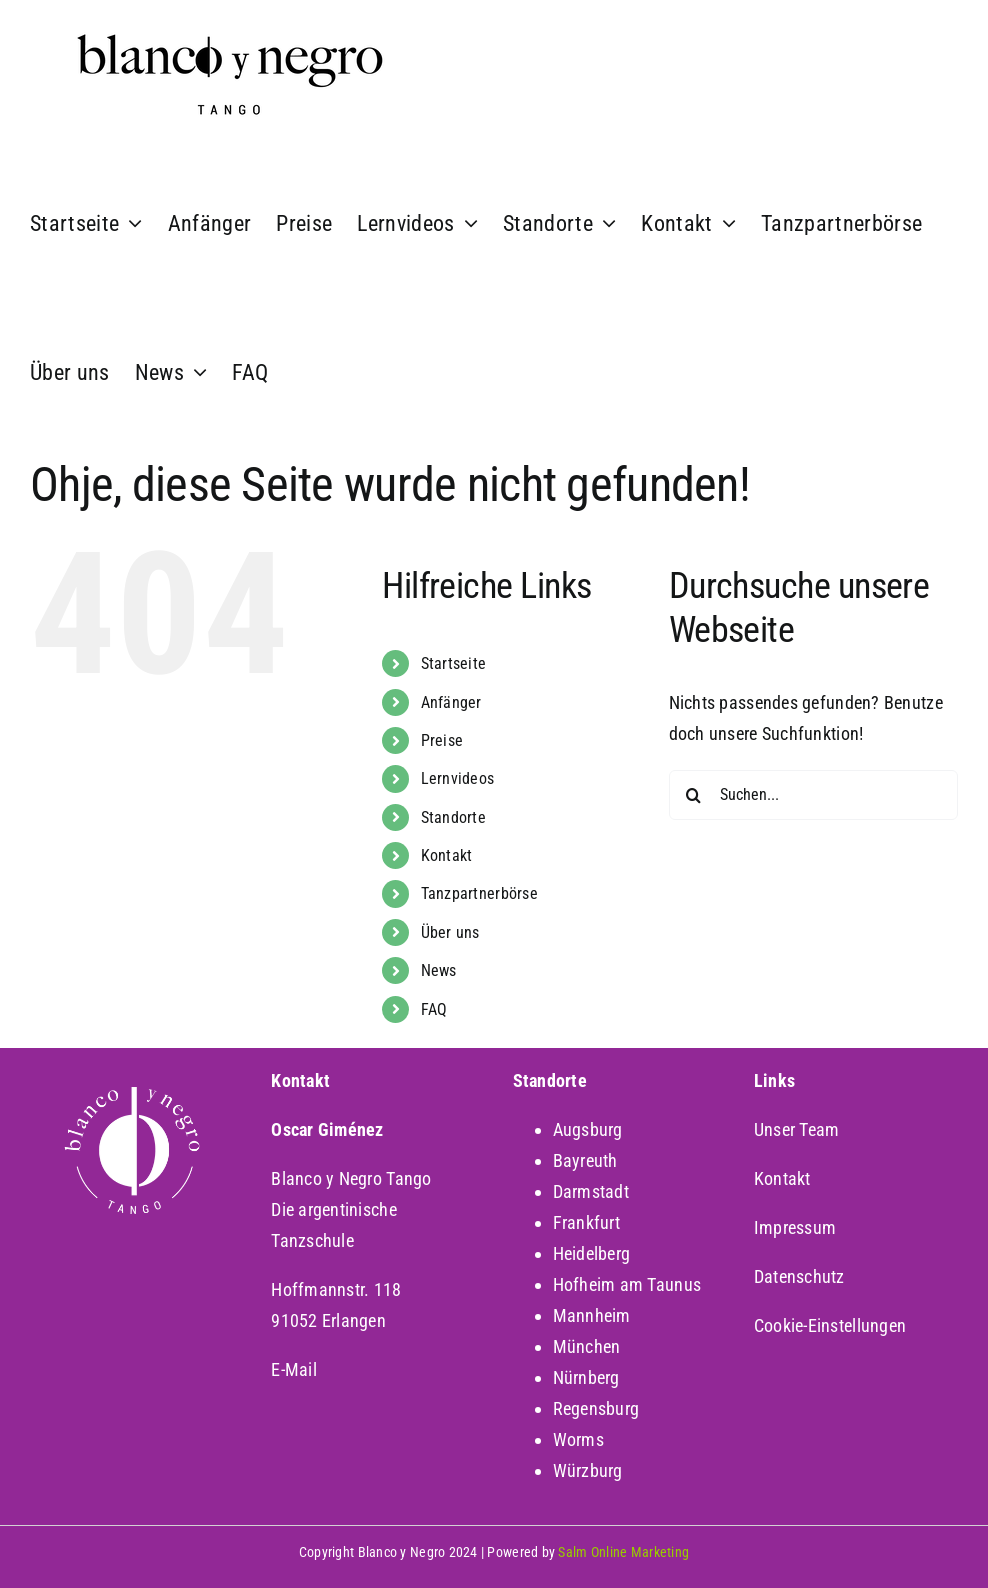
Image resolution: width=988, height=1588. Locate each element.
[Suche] (694, 795)
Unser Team (797, 1129)
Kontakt (447, 855)
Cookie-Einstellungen (830, 1325)
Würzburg (588, 1470)
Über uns (450, 932)
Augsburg (588, 1129)
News (439, 970)
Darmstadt (591, 1191)
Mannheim (592, 1315)
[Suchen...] (813, 795)
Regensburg (596, 1408)
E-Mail (294, 1369)
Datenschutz (799, 1276)
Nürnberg (586, 1377)
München (587, 1346)
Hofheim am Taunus (627, 1284)
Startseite (454, 663)
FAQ (434, 1009)
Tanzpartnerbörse (479, 893)
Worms (578, 1439)
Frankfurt (586, 1222)
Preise (442, 740)
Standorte (453, 817)
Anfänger (451, 702)
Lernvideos (458, 778)
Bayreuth (585, 1160)
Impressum (795, 1227)
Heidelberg (592, 1253)
